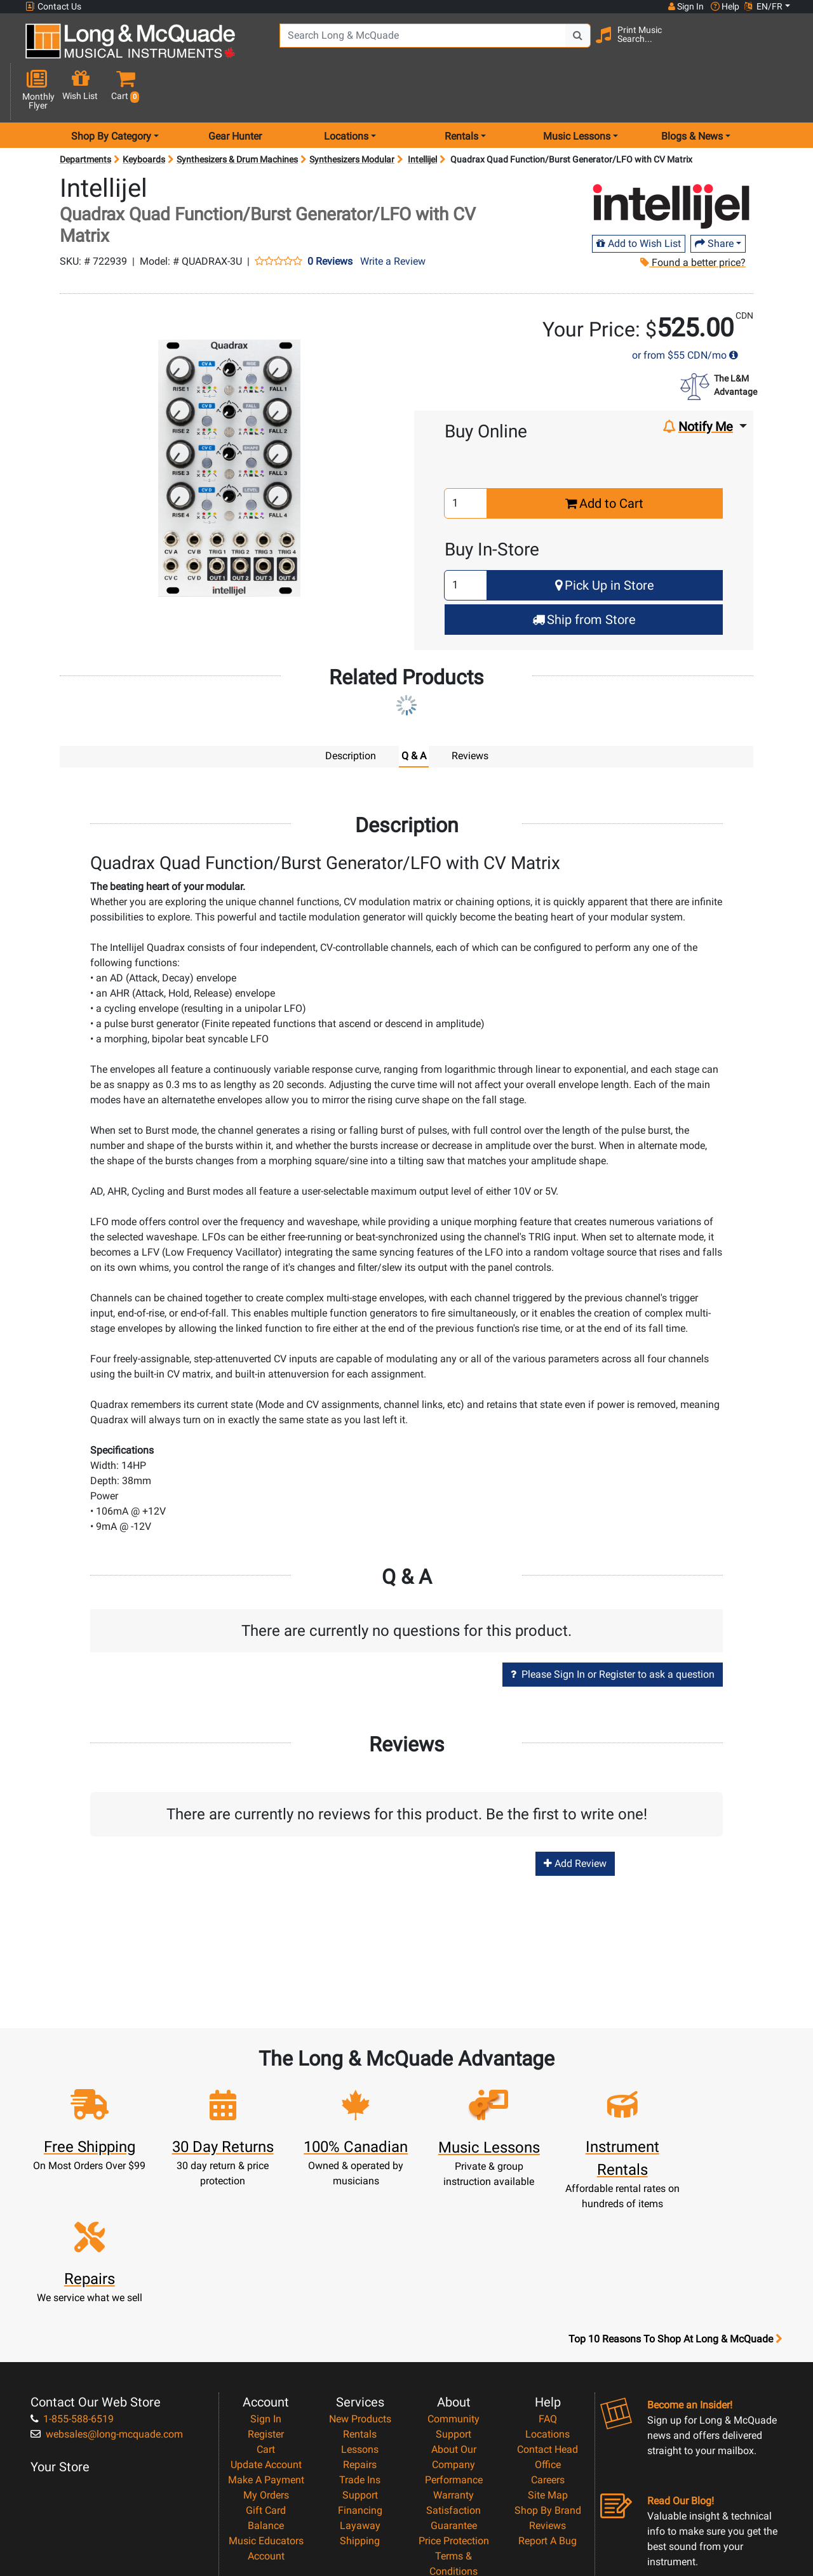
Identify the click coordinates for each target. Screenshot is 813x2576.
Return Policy (453, 2461)
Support (360, 2354)
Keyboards (144, 114)
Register (266, 2293)
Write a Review (393, 216)
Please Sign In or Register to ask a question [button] (613, 1629)
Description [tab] (350, 711)
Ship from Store (584, 574)
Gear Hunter (235, 91)
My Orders (266, 2354)
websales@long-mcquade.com (106, 2293)
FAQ (548, 2278)
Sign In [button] (685, 6)
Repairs (360, 2324)
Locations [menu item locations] (346, 91)
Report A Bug (547, 2400)
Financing (360, 2369)
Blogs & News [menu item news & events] (692, 91)
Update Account (266, 2324)
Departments (85, 114)
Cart (266, 2308)
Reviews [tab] (470, 711)
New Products (360, 2278)
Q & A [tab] (413, 711)
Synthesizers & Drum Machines (237, 114)
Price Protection (454, 2400)
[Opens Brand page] (671, 161)
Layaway (360, 2385)
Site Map (548, 2354)
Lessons (360, 2308)
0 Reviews (330, 216)
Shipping (360, 2400)
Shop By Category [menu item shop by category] (111, 91)
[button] (783, 46)
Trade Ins (359, 2339)
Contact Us (53, 6)
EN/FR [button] (763, 6)
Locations (547, 2293)
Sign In (265, 2278)
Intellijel (422, 114)
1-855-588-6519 (72, 2278)
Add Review (575, 1818)
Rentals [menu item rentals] (461, 91)
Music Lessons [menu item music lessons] (576, 91)
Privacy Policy (453, 2446)
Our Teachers (453, 2476)
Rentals (360, 2293)
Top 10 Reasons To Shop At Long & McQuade (675, 2198)
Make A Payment (266, 2339)
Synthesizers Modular (351, 114)
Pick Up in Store (604, 540)
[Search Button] (572, 44)
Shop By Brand (547, 2369)
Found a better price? (693, 217)
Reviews (547, 2385)
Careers (548, 2339)
